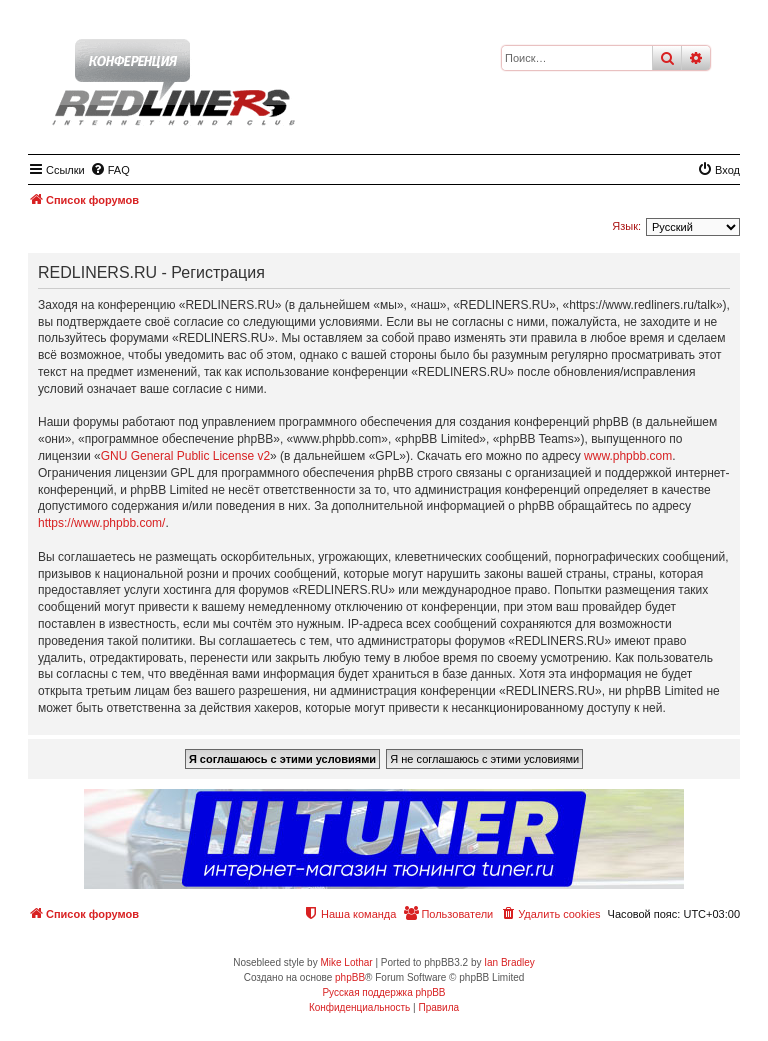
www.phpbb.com (628, 456)
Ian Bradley (509, 962)
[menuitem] (110, 170)
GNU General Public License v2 (185, 456)
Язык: (626, 226)
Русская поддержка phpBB (383, 992)
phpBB (350, 977)
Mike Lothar (346, 962)
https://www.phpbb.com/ (101, 523)
